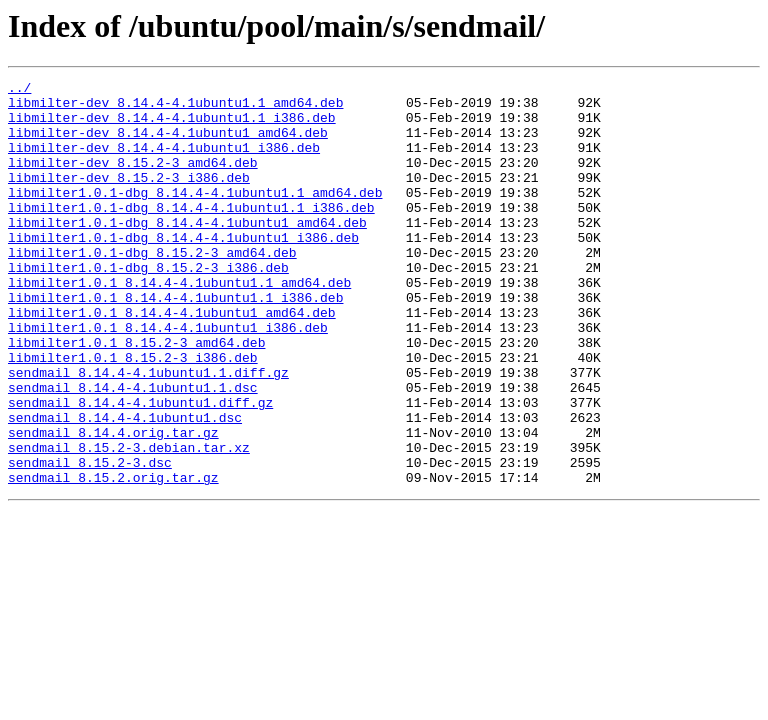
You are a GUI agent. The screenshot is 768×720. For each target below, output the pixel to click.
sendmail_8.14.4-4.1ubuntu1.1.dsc (133, 450)
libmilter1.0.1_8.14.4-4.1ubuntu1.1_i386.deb (175, 342)
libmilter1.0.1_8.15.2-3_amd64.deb (136, 396)
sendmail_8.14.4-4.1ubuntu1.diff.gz (140, 468)
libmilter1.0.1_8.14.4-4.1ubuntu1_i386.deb (168, 378)
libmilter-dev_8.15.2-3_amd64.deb (133, 180)
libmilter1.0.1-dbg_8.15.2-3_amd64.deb (152, 288)
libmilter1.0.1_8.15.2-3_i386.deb (133, 414)
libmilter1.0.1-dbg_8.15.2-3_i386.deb (148, 306)
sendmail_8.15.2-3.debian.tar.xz (129, 522)
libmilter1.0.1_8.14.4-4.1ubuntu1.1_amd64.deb (179, 324)
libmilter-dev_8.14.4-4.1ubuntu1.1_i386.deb (172, 126)
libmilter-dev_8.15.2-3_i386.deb (129, 198)
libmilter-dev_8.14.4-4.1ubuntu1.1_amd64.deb (175, 108)
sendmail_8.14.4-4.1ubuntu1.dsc (125, 486)
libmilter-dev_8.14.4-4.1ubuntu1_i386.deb (164, 162)
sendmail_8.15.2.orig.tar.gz (113, 558)
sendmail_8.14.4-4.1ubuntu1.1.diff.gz (148, 432)
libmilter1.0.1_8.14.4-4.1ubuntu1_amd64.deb (172, 360)
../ (19, 90)
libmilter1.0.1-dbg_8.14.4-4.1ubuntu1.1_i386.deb (191, 234)
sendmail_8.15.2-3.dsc (90, 540)
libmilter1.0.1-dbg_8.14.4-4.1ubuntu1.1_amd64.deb (195, 216)
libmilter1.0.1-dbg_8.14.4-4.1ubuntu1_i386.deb (183, 270)
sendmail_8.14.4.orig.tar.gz (113, 504)
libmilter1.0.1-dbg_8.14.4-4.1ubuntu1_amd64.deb (187, 252)
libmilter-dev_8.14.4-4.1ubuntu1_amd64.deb (168, 144)
